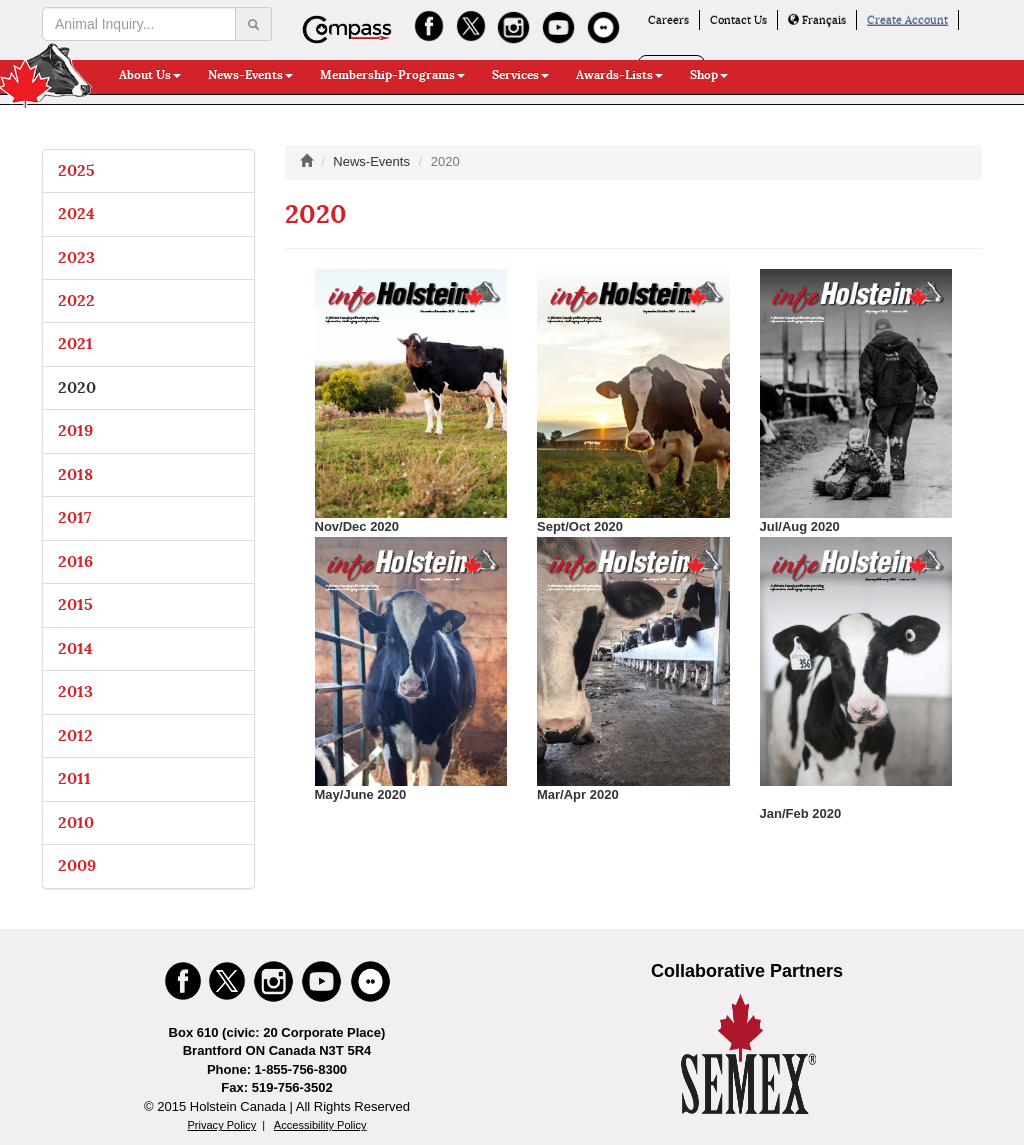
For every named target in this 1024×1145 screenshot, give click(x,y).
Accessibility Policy (320, 1125)
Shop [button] (709, 75)
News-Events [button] (250, 75)
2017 (75, 517)
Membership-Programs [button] (392, 75)
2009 (77, 865)
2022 (76, 300)
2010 (76, 822)
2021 (75, 343)
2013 (75, 691)
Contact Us (738, 20)
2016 (75, 561)
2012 (75, 735)
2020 (77, 387)
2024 (76, 213)
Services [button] (520, 75)
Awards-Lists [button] (619, 75)
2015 (75, 604)
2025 (76, 170)
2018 (75, 474)
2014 (75, 648)
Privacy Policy (221, 1125)
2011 (74, 778)
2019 (75, 430)
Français (817, 20)
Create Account (907, 20)
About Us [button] (150, 75)
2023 (76, 257)
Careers (668, 20)
